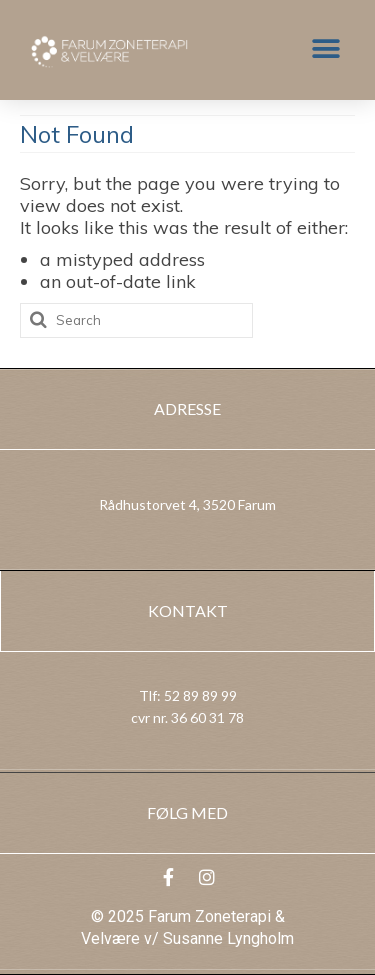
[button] (325, 49)
